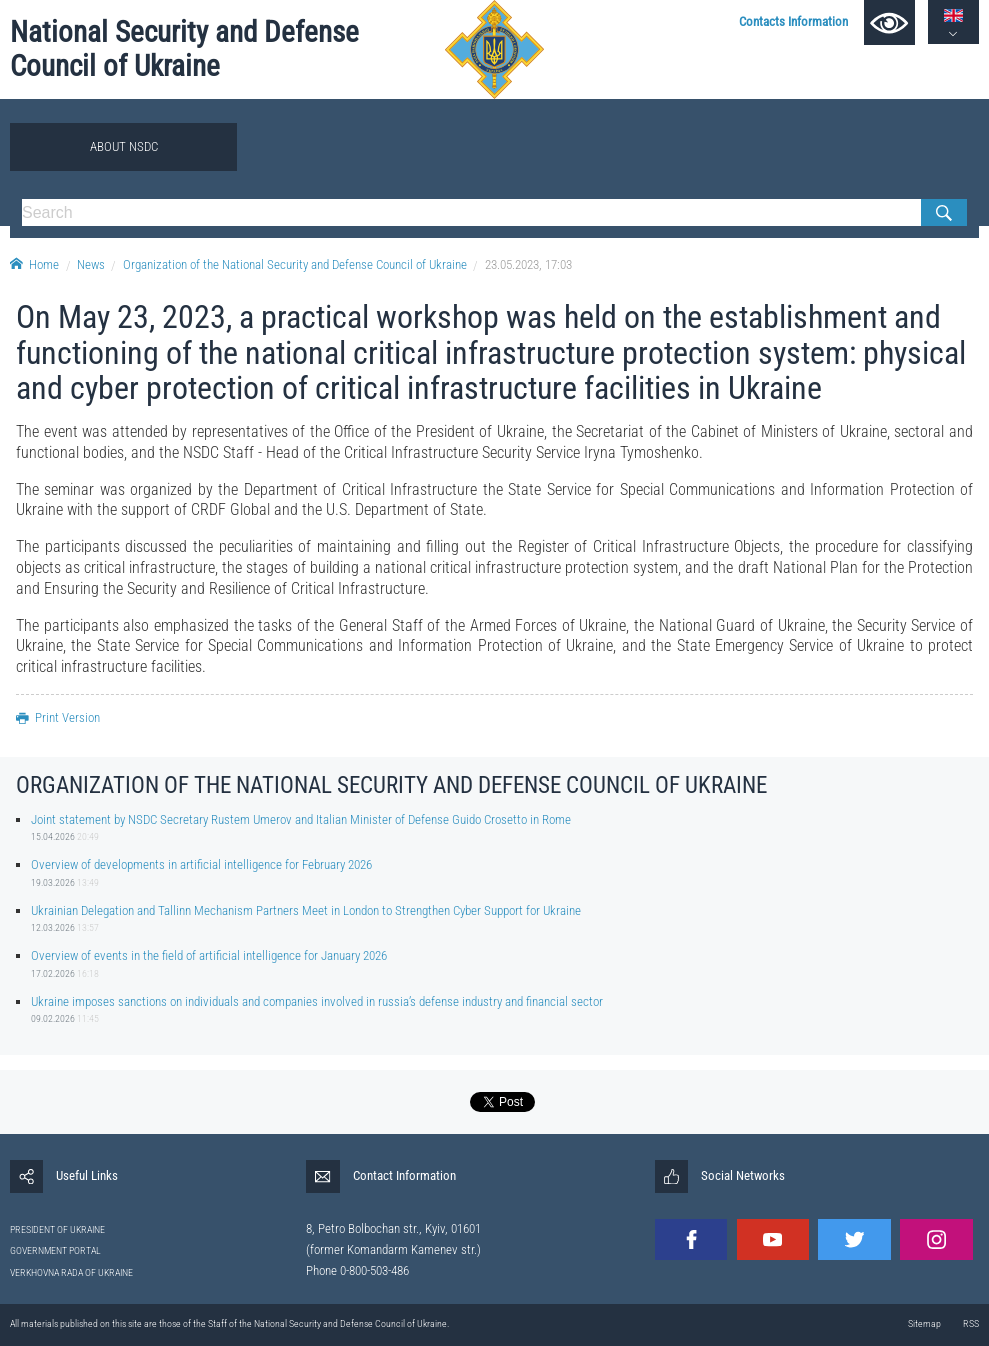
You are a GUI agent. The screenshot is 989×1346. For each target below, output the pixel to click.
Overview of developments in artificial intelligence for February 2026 (201, 864)
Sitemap (924, 1323)
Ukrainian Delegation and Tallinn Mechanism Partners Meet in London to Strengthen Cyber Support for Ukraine (306, 910)
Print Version (58, 717)
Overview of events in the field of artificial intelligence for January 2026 (209, 955)
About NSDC (124, 146)
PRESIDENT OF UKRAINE (57, 1229)
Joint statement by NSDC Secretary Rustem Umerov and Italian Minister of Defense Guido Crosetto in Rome (301, 819)
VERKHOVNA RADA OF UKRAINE (71, 1272)
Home (34, 264)
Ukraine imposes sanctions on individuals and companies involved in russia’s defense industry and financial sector (317, 1001)
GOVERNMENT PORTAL (55, 1250)
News (91, 264)
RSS (971, 1323)
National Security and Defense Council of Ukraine (184, 49)
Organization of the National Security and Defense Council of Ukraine (295, 264)
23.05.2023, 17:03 (528, 264)
